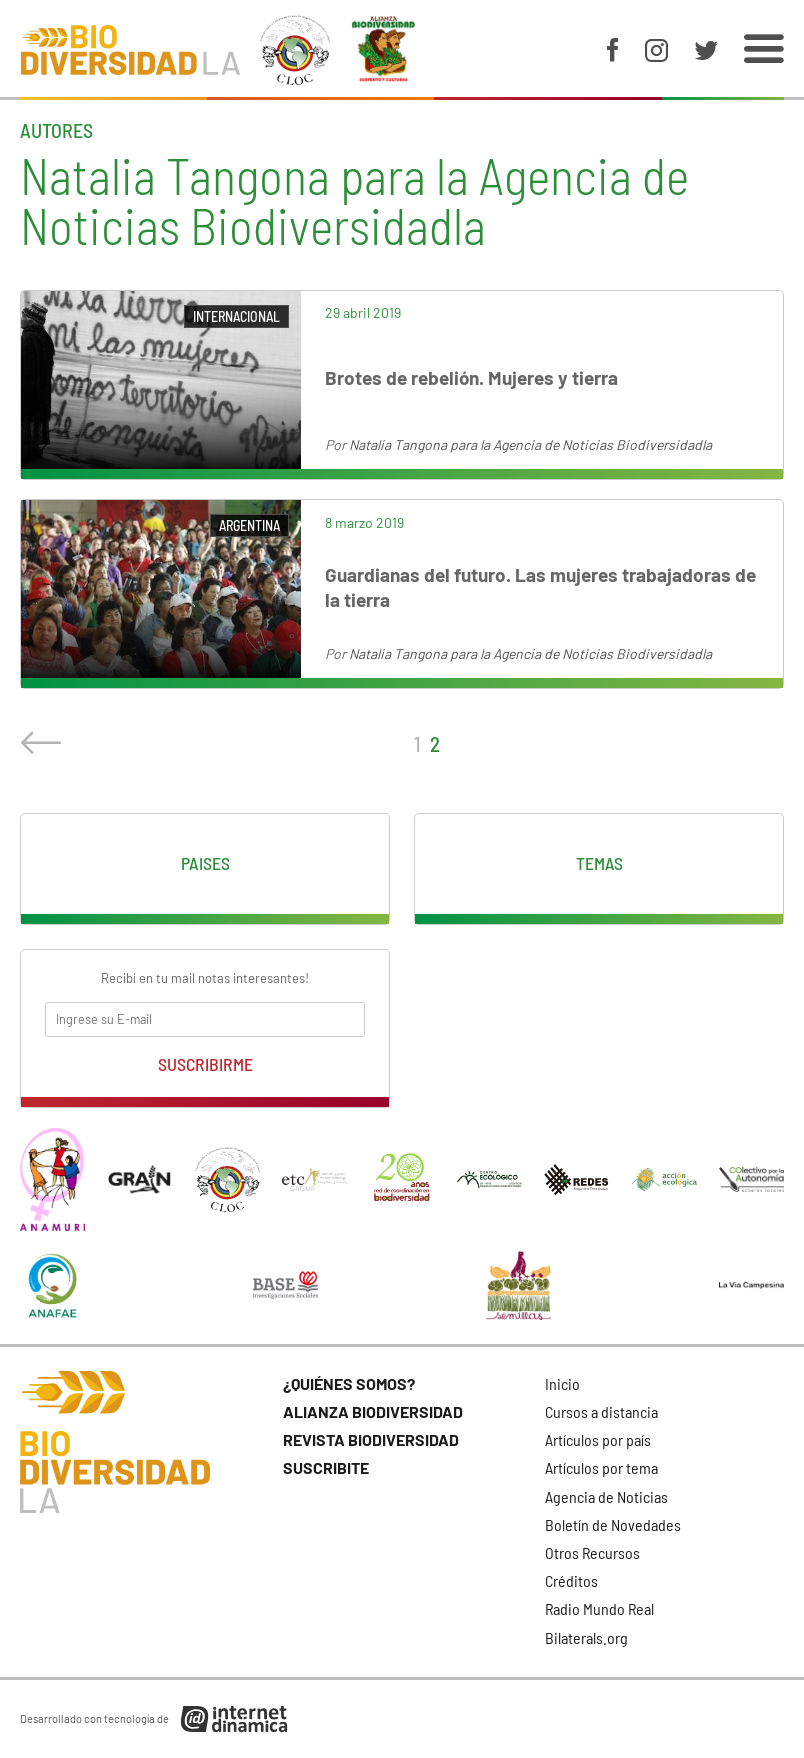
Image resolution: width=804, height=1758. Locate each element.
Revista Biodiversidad (371, 1439)
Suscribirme (205, 1064)
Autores (56, 130)
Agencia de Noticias (606, 1496)
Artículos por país (598, 1439)
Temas (599, 863)
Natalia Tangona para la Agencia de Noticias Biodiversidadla (530, 444)
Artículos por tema (601, 1467)
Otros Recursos (592, 1552)
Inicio (562, 1383)
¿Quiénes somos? (349, 1383)
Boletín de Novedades (613, 1524)
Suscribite (326, 1467)
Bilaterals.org (586, 1637)
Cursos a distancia (601, 1411)
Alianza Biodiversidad (373, 1411)
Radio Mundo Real (599, 1608)
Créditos (571, 1580)
